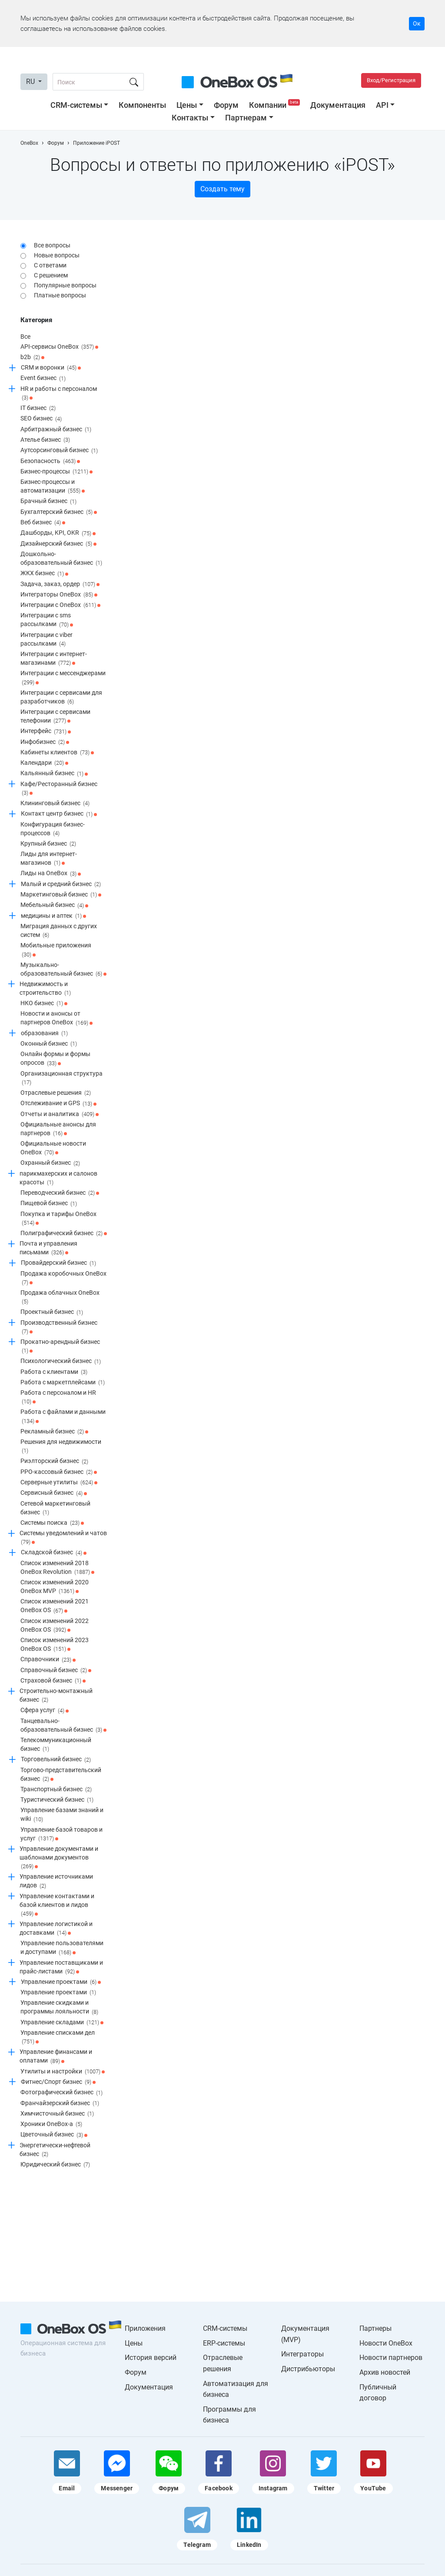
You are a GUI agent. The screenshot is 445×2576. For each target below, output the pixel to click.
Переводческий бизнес (59, 1193)
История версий (150, 2357)
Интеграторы (302, 2354)
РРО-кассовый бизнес (58, 1472)
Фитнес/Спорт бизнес (58, 2082)
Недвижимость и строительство (45, 988)
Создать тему (222, 189)
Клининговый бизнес (55, 803)
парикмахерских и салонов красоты (58, 1178)
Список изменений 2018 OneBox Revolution (57, 1568)
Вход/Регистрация (391, 80)
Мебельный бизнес (54, 905)
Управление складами (61, 2022)
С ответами (50, 265)
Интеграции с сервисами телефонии (55, 716)
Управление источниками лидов (56, 1881)
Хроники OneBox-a (51, 2124)
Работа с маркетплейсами (62, 1382)
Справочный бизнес (55, 1670)
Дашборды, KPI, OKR (58, 533)
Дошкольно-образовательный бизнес (61, 558)
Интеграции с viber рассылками (46, 639)
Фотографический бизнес (61, 2093)
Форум (226, 105)
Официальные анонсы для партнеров (58, 1129)
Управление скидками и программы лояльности (59, 2007)
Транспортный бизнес (56, 1789)
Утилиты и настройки (62, 2071)
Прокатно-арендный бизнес (60, 1346)
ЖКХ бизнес (44, 574)
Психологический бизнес (60, 1361)
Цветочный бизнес (53, 2135)
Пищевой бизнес (48, 1204)
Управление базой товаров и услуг (61, 1834)
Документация (337, 105)
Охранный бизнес (50, 1163)
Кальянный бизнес (54, 774)
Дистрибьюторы (308, 2369)
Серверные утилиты (58, 1482)
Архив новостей (384, 2372)
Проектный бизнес (51, 1312)
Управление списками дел (57, 2037)
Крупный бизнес (48, 844)
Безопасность (50, 461)
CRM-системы (76, 105)
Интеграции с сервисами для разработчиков (61, 697)
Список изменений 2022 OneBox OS (54, 1625)
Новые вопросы (57, 255)
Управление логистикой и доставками (56, 1928)
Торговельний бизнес (56, 1760)
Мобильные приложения (55, 950)
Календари (44, 763)
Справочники (48, 1660)
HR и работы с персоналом (58, 393)
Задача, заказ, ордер (60, 584)
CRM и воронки (51, 367)
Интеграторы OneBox (58, 594)
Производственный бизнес (58, 1327)
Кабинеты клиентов (57, 752)
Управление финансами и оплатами (56, 2056)
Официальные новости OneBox (53, 1148)
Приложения (145, 2328)
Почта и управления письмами (48, 1248)
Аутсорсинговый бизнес (59, 451)
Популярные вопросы (65, 285)
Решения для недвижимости (60, 1446)
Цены (186, 105)
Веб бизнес (42, 522)
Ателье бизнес (45, 440)
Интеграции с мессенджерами (63, 678)
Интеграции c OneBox (60, 605)
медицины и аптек (53, 916)
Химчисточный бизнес (57, 2113)
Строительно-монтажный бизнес (56, 1695)
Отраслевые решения (55, 1093)
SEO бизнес (41, 419)
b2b (32, 357)
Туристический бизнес (56, 1800)
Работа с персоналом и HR (58, 1397)
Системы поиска (52, 1523)
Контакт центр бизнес (59, 814)
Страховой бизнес (53, 1680)
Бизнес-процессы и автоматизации (52, 486)
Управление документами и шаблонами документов (59, 1858)
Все (25, 336)
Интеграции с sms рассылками (46, 620)
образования (44, 1033)
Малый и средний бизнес (61, 884)
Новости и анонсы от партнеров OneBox (56, 1018)
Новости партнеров (390, 2357)
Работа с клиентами (53, 1372)
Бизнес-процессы (56, 471)
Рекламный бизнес (54, 1431)
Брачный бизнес (48, 501)
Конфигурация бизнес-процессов (52, 829)
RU (31, 81)
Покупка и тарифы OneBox (58, 1218)
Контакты (190, 117)
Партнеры (375, 2328)
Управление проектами (61, 1982)
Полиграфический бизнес (63, 1233)
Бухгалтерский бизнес (58, 512)
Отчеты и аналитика (59, 1114)
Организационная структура (61, 1078)
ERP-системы (224, 2343)
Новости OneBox (385, 2343)
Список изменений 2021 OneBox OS (54, 1606)
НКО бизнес (43, 1003)
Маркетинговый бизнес (60, 894)
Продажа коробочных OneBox (63, 1278)
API (382, 105)
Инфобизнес (44, 742)
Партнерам (246, 117)
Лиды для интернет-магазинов (48, 858)
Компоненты (142, 105)
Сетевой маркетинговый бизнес (55, 1508)
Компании (275, 105)
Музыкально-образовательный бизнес (63, 969)
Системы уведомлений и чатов (63, 1538)
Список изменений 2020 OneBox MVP (54, 1587)
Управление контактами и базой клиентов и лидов (57, 1905)
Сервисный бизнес (53, 1493)
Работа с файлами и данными (63, 1416)
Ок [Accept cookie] (417, 23)
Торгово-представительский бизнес (60, 1774)
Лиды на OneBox (50, 874)
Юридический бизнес (55, 2164)
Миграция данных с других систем (58, 931)
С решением (51, 275)
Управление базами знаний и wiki (61, 1814)
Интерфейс (45, 731)
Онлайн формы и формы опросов (55, 1058)
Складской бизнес (53, 1553)
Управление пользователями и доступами (61, 1947)
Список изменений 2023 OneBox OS (54, 1644)
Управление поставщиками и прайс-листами (61, 1967)
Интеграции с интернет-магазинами (53, 658)
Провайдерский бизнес (58, 1263)
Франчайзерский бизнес (59, 2103)
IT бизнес (38, 408)
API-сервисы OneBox (59, 347)
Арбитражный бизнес (55, 429)
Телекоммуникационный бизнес (55, 1744)
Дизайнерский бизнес (58, 544)
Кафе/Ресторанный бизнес (58, 788)
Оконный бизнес (48, 1044)
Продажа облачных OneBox (60, 1297)
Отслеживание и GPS (58, 1104)
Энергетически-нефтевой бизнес (55, 2150)
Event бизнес (43, 378)
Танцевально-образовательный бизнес (63, 1725)
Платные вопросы (60, 295)
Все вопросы (52, 245)
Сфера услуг (44, 1710)
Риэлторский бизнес (54, 1461)
